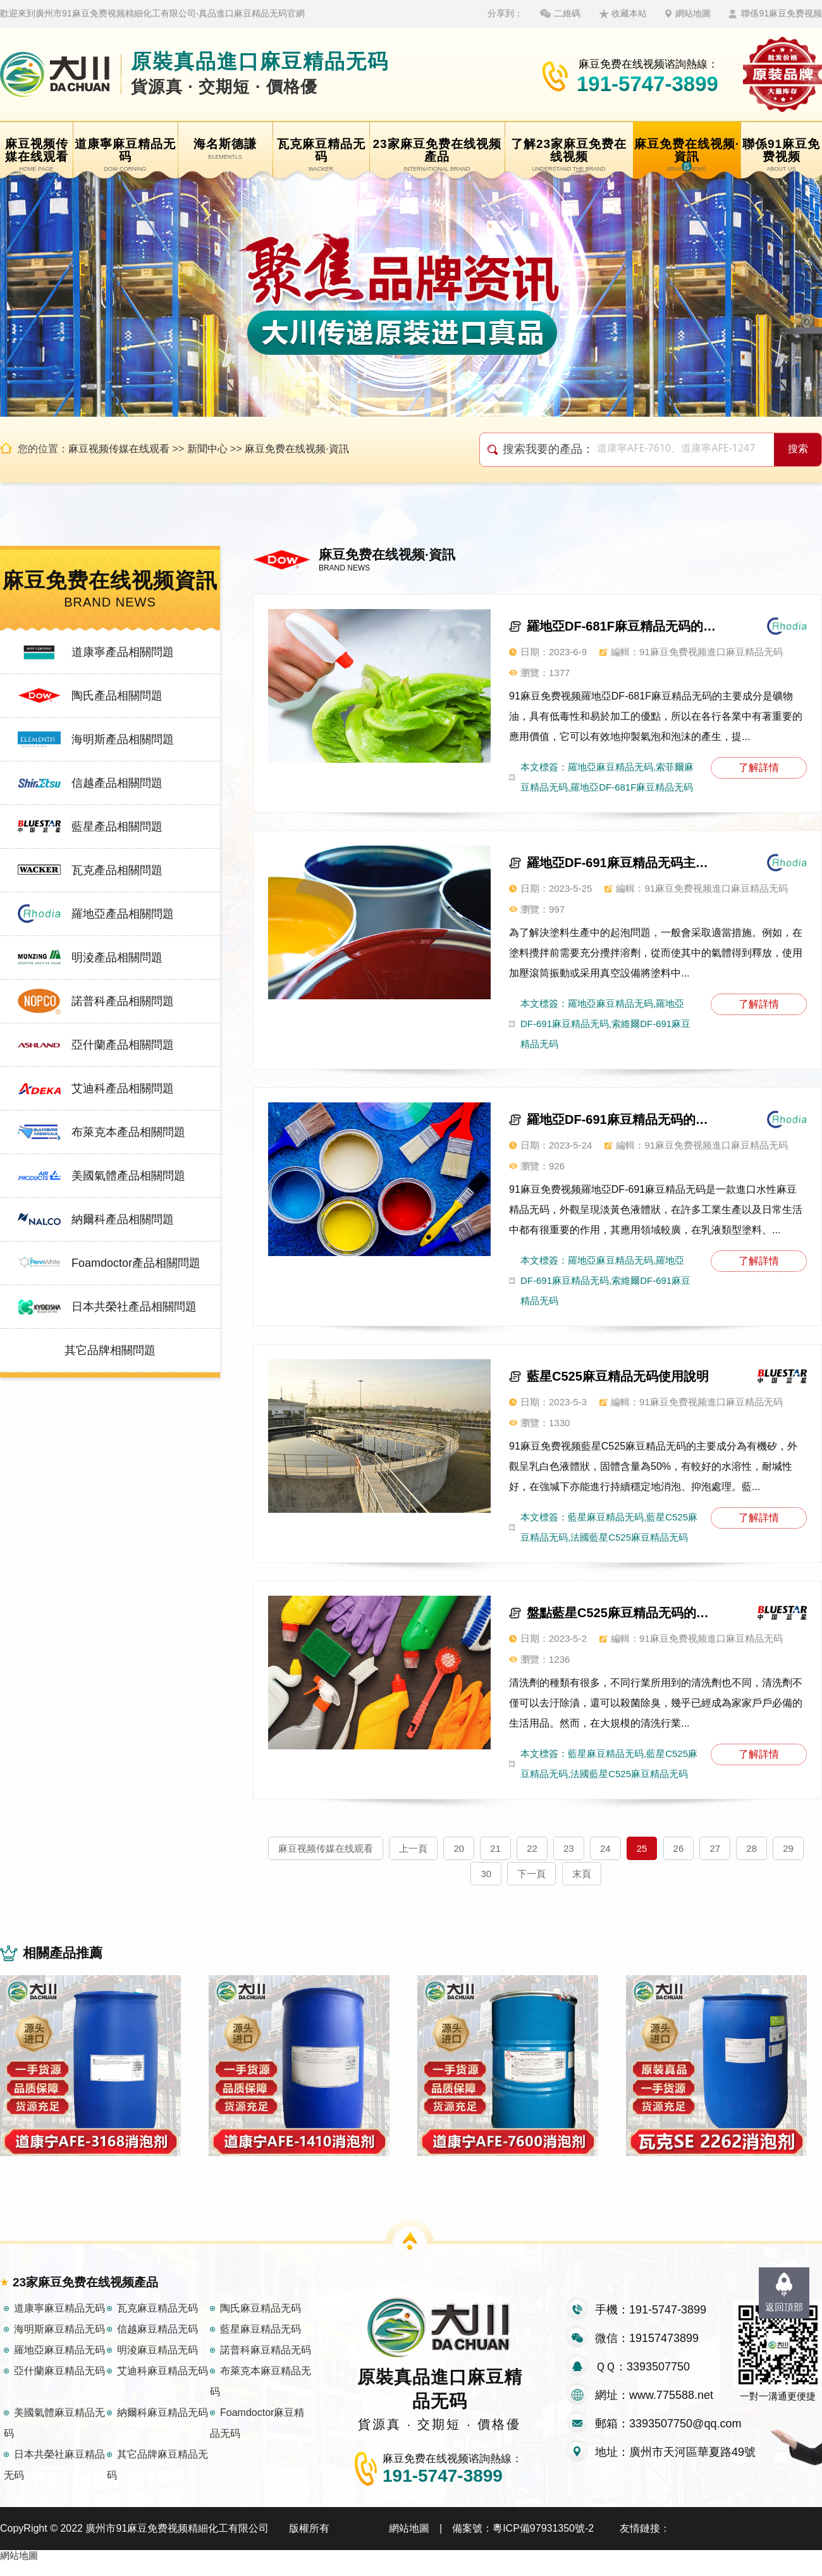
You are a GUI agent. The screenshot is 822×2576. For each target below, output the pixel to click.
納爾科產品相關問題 (122, 1219)
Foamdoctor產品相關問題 (135, 1263)
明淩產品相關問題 (117, 957)
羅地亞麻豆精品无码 (59, 2363)
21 (495, 1848)
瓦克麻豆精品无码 (157, 2322)
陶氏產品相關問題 (117, 695)
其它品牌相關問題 (110, 1350)
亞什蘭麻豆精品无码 (59, 2384)
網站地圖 (693, 13)
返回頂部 (784, 2307)
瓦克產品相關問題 (117, 870)
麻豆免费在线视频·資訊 (296, 448)
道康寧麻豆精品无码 (59, 2322)
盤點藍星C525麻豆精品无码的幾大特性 (622, 1613)
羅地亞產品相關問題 (122, 914)
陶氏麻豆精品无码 (260, 2322)
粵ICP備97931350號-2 (543, 2542)
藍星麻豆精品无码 (260, 2343)
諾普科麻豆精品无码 (265, 2363)
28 (751, 1848)
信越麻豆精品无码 (157, 2343)
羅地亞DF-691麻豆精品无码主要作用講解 (622, 863)
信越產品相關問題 (117, 783)
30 (486, 1873)
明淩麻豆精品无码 (157, 2363)
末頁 (581, 1873)
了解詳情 (759, 767)
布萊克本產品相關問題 (128, 1132)
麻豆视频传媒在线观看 (118, 448)
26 (678, 1848)
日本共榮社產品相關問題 (134, 1306)
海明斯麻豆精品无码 (59, 2343)
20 (458, 1848)
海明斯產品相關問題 (122, 739)
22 (532, 1848)
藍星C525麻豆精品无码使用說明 (618, 1376)
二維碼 (567, 13)
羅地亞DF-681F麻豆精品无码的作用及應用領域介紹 (622, 626)
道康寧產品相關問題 (122, 652)
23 (568, 1848)
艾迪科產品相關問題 (122, 1088)
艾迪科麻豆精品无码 (162, 2384)
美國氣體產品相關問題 (128, 1175)
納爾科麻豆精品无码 (162, 2426)
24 (605, 1848)
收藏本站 (629, 13)
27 (714, 1848)
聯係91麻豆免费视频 (781, 13)
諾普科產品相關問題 (122, 1001)
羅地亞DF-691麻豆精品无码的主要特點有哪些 (622, 1119)
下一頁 (531, 1873)
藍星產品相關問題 (117, 826)
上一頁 (413, 1848)
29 (788, 1848)
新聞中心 (207, 448)
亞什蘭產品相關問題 (122, 1044)
